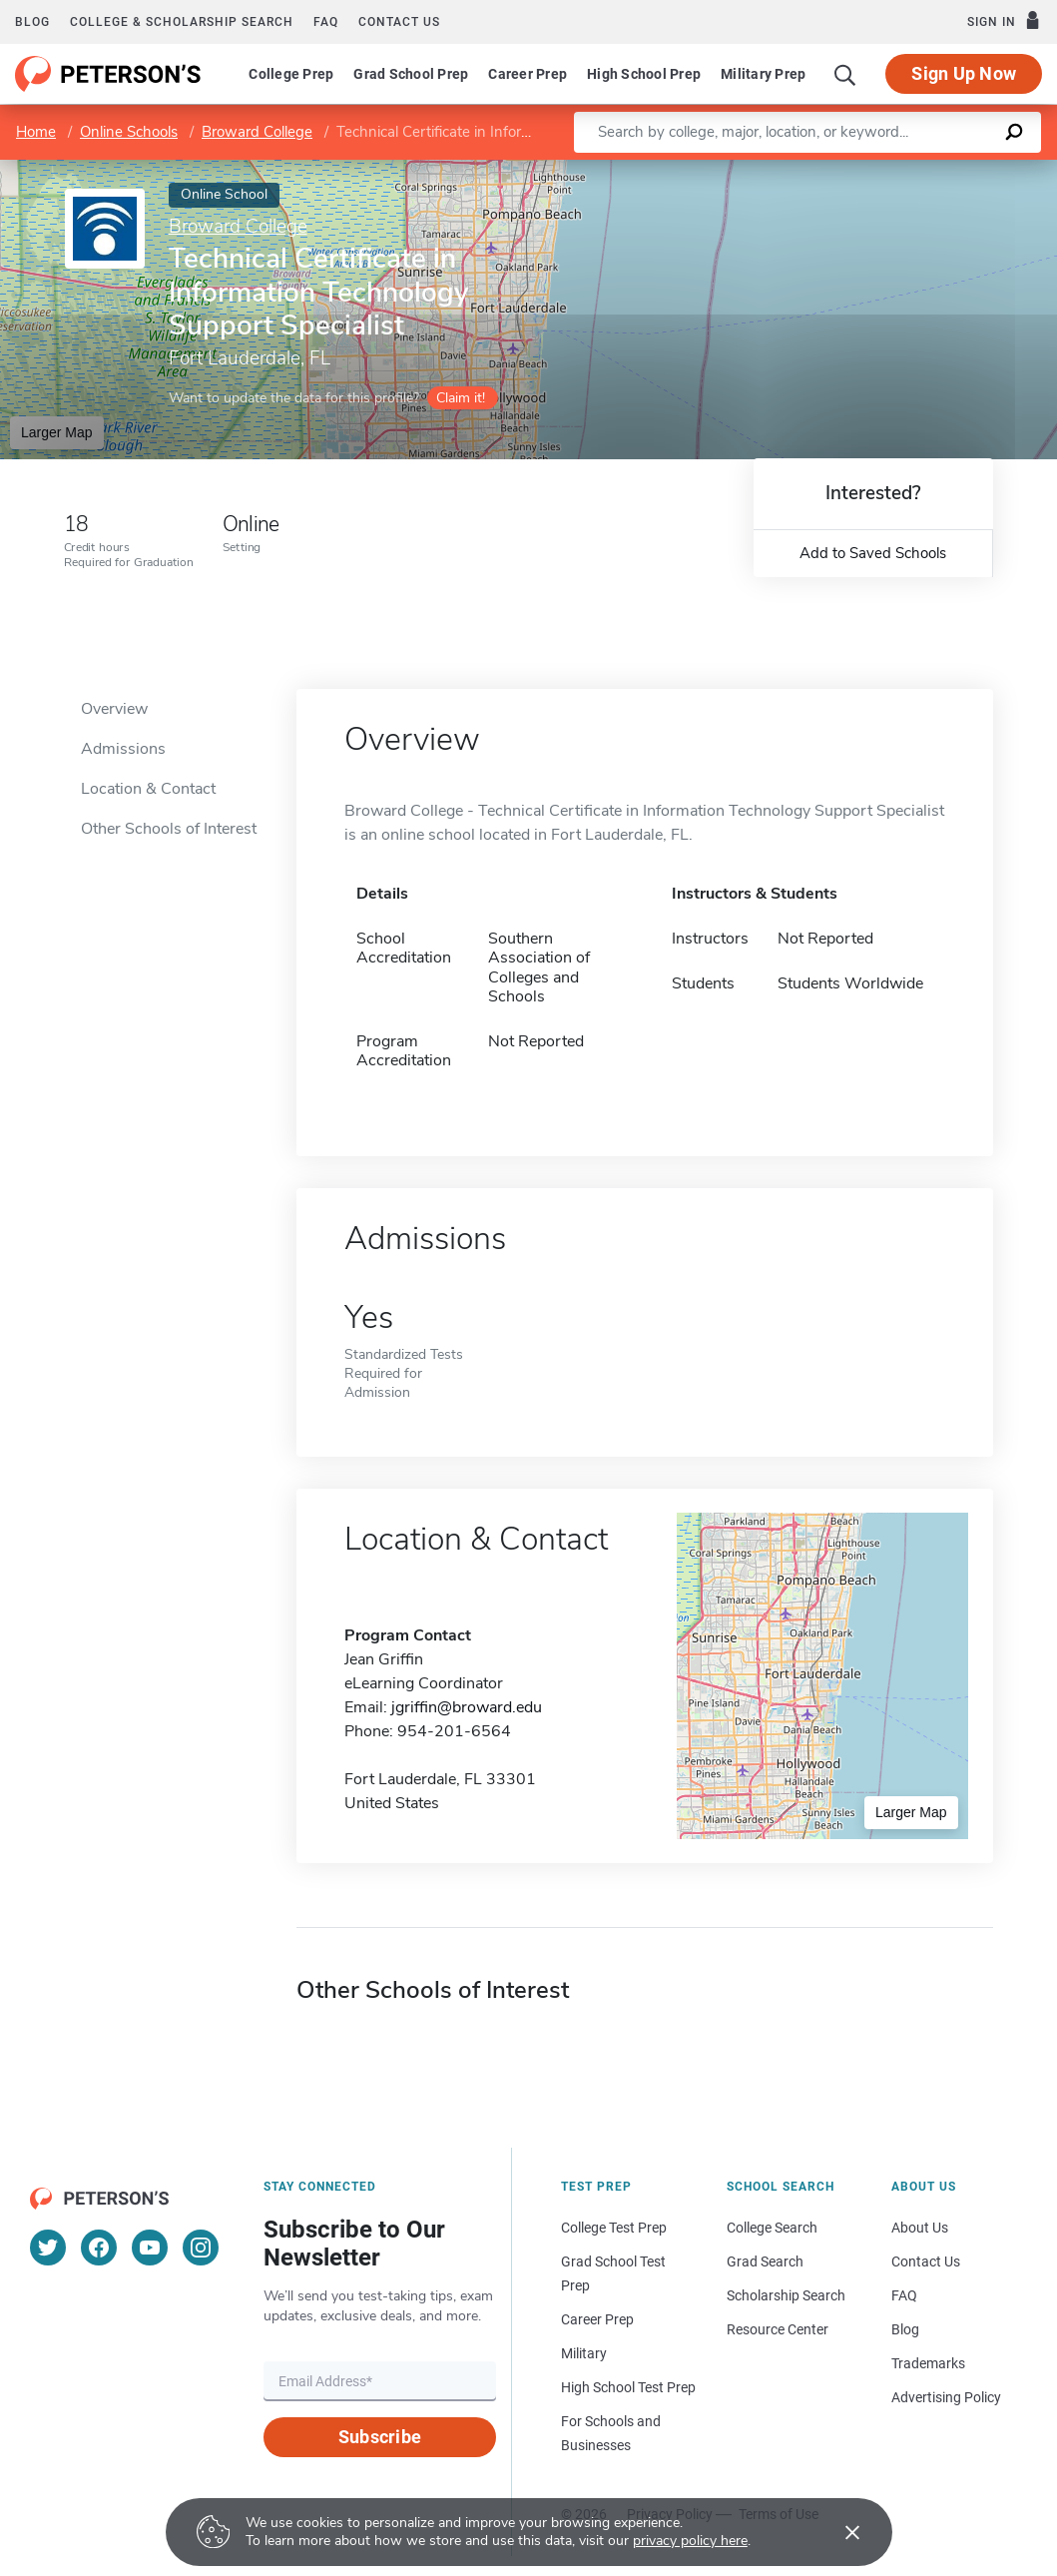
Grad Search (765, 2261)
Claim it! (460, 397)
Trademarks (928, 2363)
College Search (772, 2228)
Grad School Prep (410, 74)
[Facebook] (99, 2247)
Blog (32, 22)
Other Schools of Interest (169, 829)
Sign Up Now (963, 73)
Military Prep (763, 74)
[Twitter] (48, 2247)
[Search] (845, 74)
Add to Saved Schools (872, 553)
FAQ (325, 22)
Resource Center (777, 2329)
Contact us (399, 22)
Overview (114, 709)
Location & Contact (148, 789)
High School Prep (644, 74)
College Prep (291, 74)
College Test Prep (614, 2228)
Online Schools (129, 132)
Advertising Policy (946, 2397)
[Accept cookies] (838, 2532)
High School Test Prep (628, 2387)
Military (584, 2353)
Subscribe (379, 2436)
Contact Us (925, 2261)
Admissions (123, 749)
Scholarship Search (786, 2295)
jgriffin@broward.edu (466, 1707)
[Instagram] (201, 2247)
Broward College (257, 132)
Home (36, 132)
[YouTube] (150, 2247)
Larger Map (57, 432)
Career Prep (527, 74)
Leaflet (824, 170)
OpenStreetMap (921, 170)
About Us (919, 2228)
